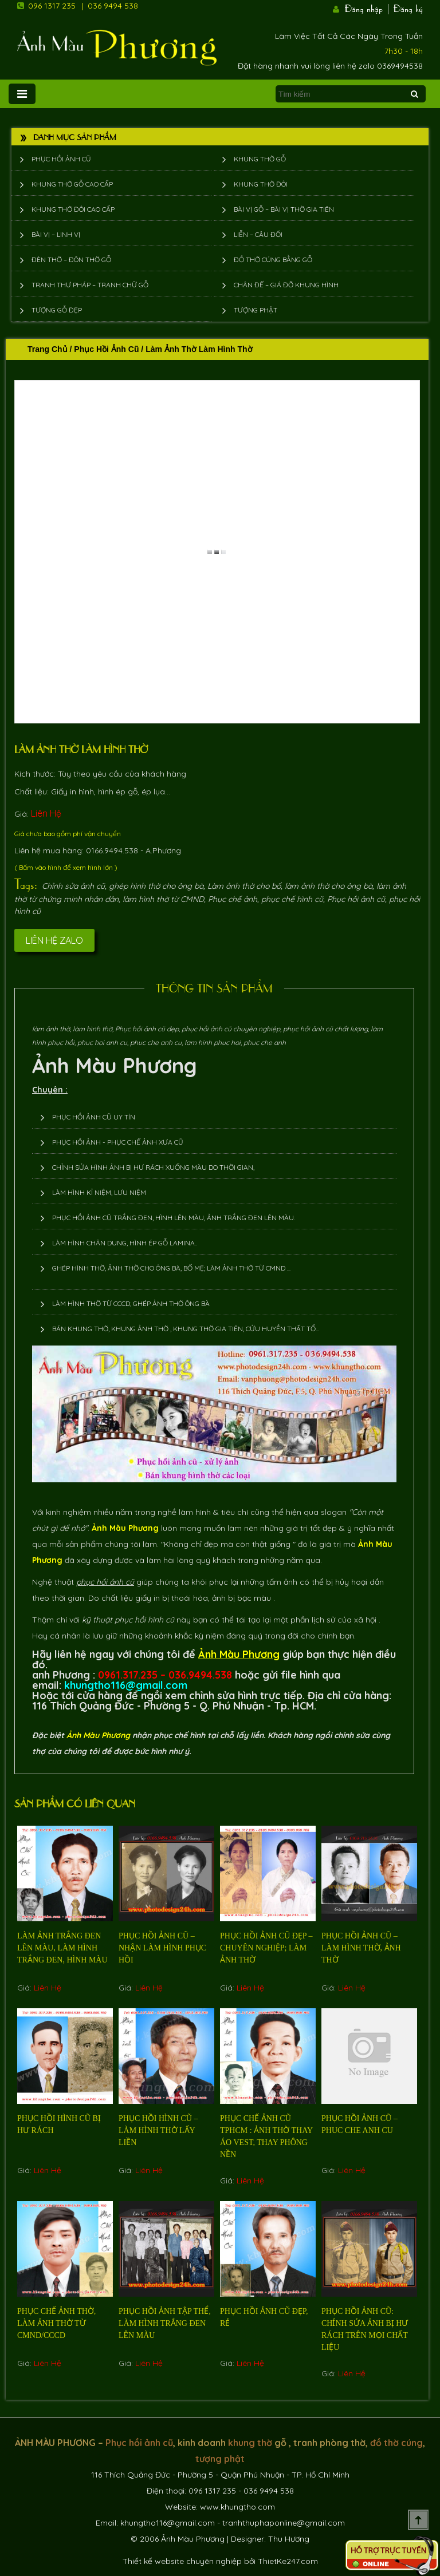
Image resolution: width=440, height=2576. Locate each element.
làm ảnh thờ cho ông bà (328, 886)
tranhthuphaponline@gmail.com (283, 2523)
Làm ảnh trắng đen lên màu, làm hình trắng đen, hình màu (62, 1948)
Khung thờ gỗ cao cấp (72, 184)
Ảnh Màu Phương (114, 1065)
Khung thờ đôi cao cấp (73, 209)
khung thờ (250, 2442)
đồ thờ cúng (396, 2442)
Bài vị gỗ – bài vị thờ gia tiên (284, 209)
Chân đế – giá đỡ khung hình (286, 284)
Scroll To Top (418, 2520)
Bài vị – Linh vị (56, 234)
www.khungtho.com (237, 2507)
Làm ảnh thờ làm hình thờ (81, 748)
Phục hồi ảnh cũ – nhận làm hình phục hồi (162, 1948)
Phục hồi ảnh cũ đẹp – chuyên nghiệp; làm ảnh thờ (266, 1948)
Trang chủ (48, 349)
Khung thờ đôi (261, 184)
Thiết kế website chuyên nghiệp (182, 2561)
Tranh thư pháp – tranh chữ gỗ (90, 284)
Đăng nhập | (368, 7)
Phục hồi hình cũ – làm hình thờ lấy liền (158, 2130)
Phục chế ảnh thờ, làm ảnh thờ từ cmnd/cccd (56, 2323)
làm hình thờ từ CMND (163, 899)
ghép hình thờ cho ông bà (156, 886)
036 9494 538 (113, 6)
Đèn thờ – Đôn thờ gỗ (71, 259)
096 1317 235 (52, 6)
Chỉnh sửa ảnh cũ (73, 886)
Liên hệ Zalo (54, 940)
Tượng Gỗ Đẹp (57, 310)
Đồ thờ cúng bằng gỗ (273, 259)
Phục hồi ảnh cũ (61, 159)
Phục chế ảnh (232, 899)
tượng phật (220, 2458)
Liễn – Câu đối (258, 234)
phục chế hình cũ (292, 899)
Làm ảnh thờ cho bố (244, 886)
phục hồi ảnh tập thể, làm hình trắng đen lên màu (165, 2323)
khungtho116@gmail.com (167, 2523)
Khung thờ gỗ (260, 159)
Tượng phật (255, 310)
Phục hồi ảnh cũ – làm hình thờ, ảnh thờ (361, 1948)
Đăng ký (408, 7)
